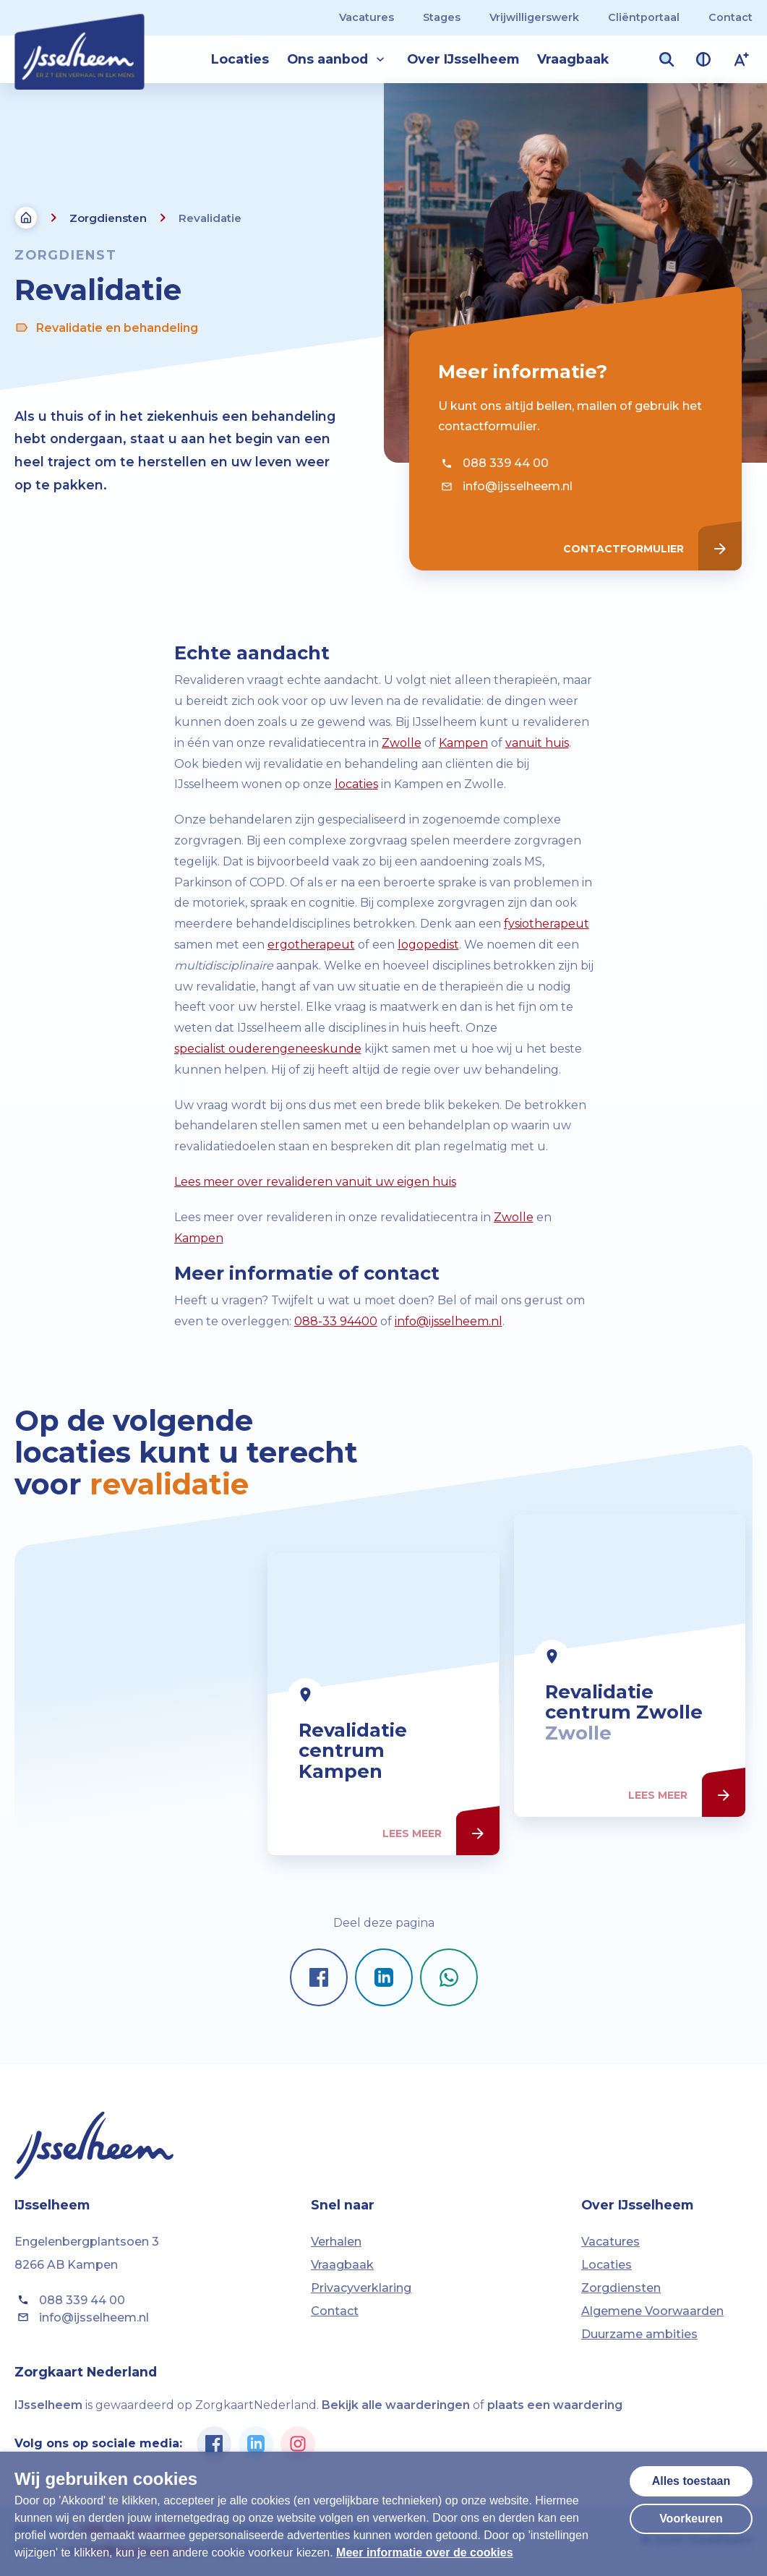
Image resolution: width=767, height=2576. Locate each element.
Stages (441, 17)
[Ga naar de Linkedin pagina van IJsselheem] (256, 2443)
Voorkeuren (691, 2518)
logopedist (428, 944)
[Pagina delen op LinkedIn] (384, 1977)
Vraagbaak (573, 59)
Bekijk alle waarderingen (396, 2405)
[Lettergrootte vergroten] (742, 59)
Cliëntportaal (644, 17)
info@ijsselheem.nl (505, 486)
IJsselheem (48, 2405)
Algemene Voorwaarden (652, 2311)
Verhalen (336, 2241)
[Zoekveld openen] (666, 59)
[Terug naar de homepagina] (26, 217)
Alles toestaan (691, 2481)
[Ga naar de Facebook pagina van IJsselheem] (214, 2443)
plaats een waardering (554, 2405)
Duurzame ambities (639, 2334)
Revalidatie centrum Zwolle (624, 1770)
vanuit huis (537, 743)
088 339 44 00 (493, 463)
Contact (730, 17)
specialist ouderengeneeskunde (267, 1049)
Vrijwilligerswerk (534, 17)
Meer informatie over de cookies (424, 2552)
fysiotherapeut (546, 923)
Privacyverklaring (361, 2288)
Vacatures (366, 17)
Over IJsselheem (463, 59)
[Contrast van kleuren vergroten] (703, 59)
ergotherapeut (311, 944)
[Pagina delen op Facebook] (319, 1977)
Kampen (463, 743)
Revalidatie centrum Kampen (353, 1819)
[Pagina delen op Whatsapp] (449, 1977)
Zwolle (401, 743)
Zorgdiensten (108, 218)
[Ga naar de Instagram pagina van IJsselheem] (297, 2443)
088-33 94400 (335, 1321)
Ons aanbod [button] (338, 59)
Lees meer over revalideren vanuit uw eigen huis (315, 1182)
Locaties (240, 59)
